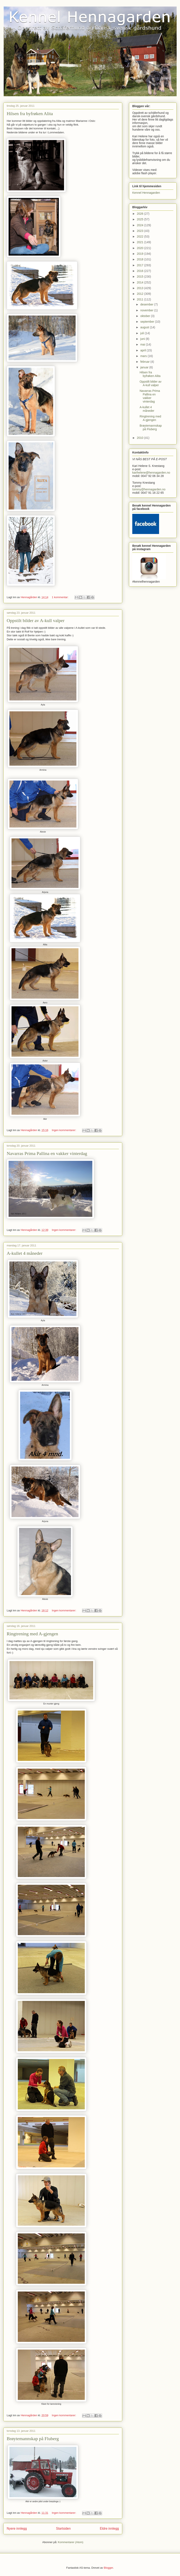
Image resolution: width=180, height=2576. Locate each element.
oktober (145, 316)
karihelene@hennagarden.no (151, 472)
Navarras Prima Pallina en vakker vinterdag (47, 1153)
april (143, 350)
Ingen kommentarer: (64, 1130)
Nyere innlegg (17, 2528)
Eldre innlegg (109, 2528)
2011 (140, 299)
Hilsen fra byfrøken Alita (30, 113)
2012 (140, 293)
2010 (140, 437)
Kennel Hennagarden (146, 192)
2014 (140, 282)
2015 (140, 276)
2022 (140, 236)
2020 (140, 248)
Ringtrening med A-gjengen (32, 1633)
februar (145, 361)
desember (147, 304)
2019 (140, 253)
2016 (140, 271)
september (147, 321)
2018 (140, 259)
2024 (140, 225)
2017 (140, 265)
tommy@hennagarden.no (148, 489)
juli (142, 333)
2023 (140, 231)
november (147, 310)
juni (143, 338)
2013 (140, 288)
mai (143, 344)
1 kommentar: (60, 597)
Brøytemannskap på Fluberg (33, 2438)
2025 (140, 219)
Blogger (108, 2567)
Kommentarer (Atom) (70, 2542)
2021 (140, 242)
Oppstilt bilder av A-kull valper (35, 620)
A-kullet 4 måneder (24, 1253)
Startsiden (63, 2528)
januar (144, 367)
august (145, 327)
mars (144, 356)
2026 (140, 213)
